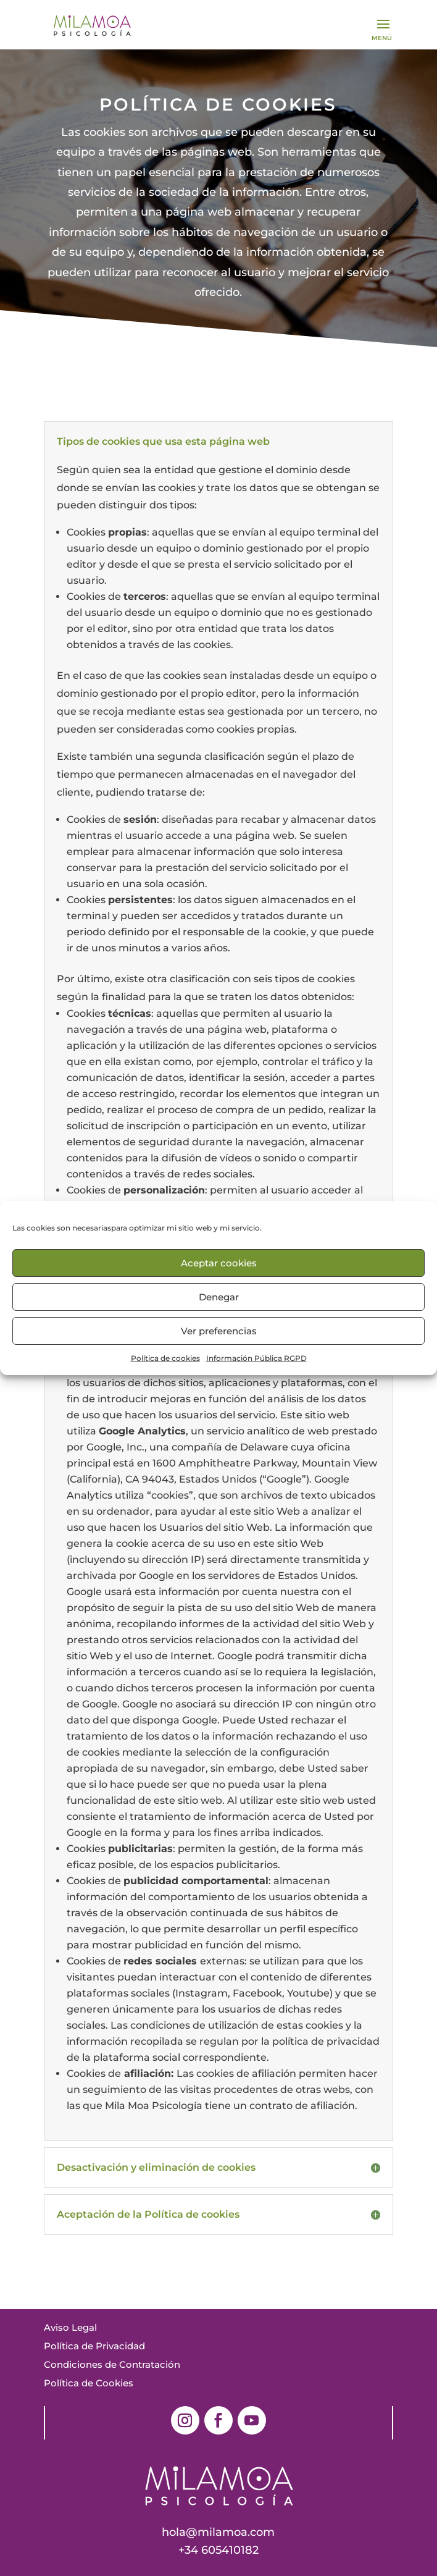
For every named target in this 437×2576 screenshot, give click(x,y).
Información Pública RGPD (256, 1358)
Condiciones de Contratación (112, 2364)
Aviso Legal (70, 2327)
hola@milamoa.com (218, 2532)
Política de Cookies (88, 2383)
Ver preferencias (219, 1331)
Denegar (219, 1297)
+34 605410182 (218, 2550)
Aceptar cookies (219, 1263)
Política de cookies (165, 1358)
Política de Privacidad (94, 2346)
